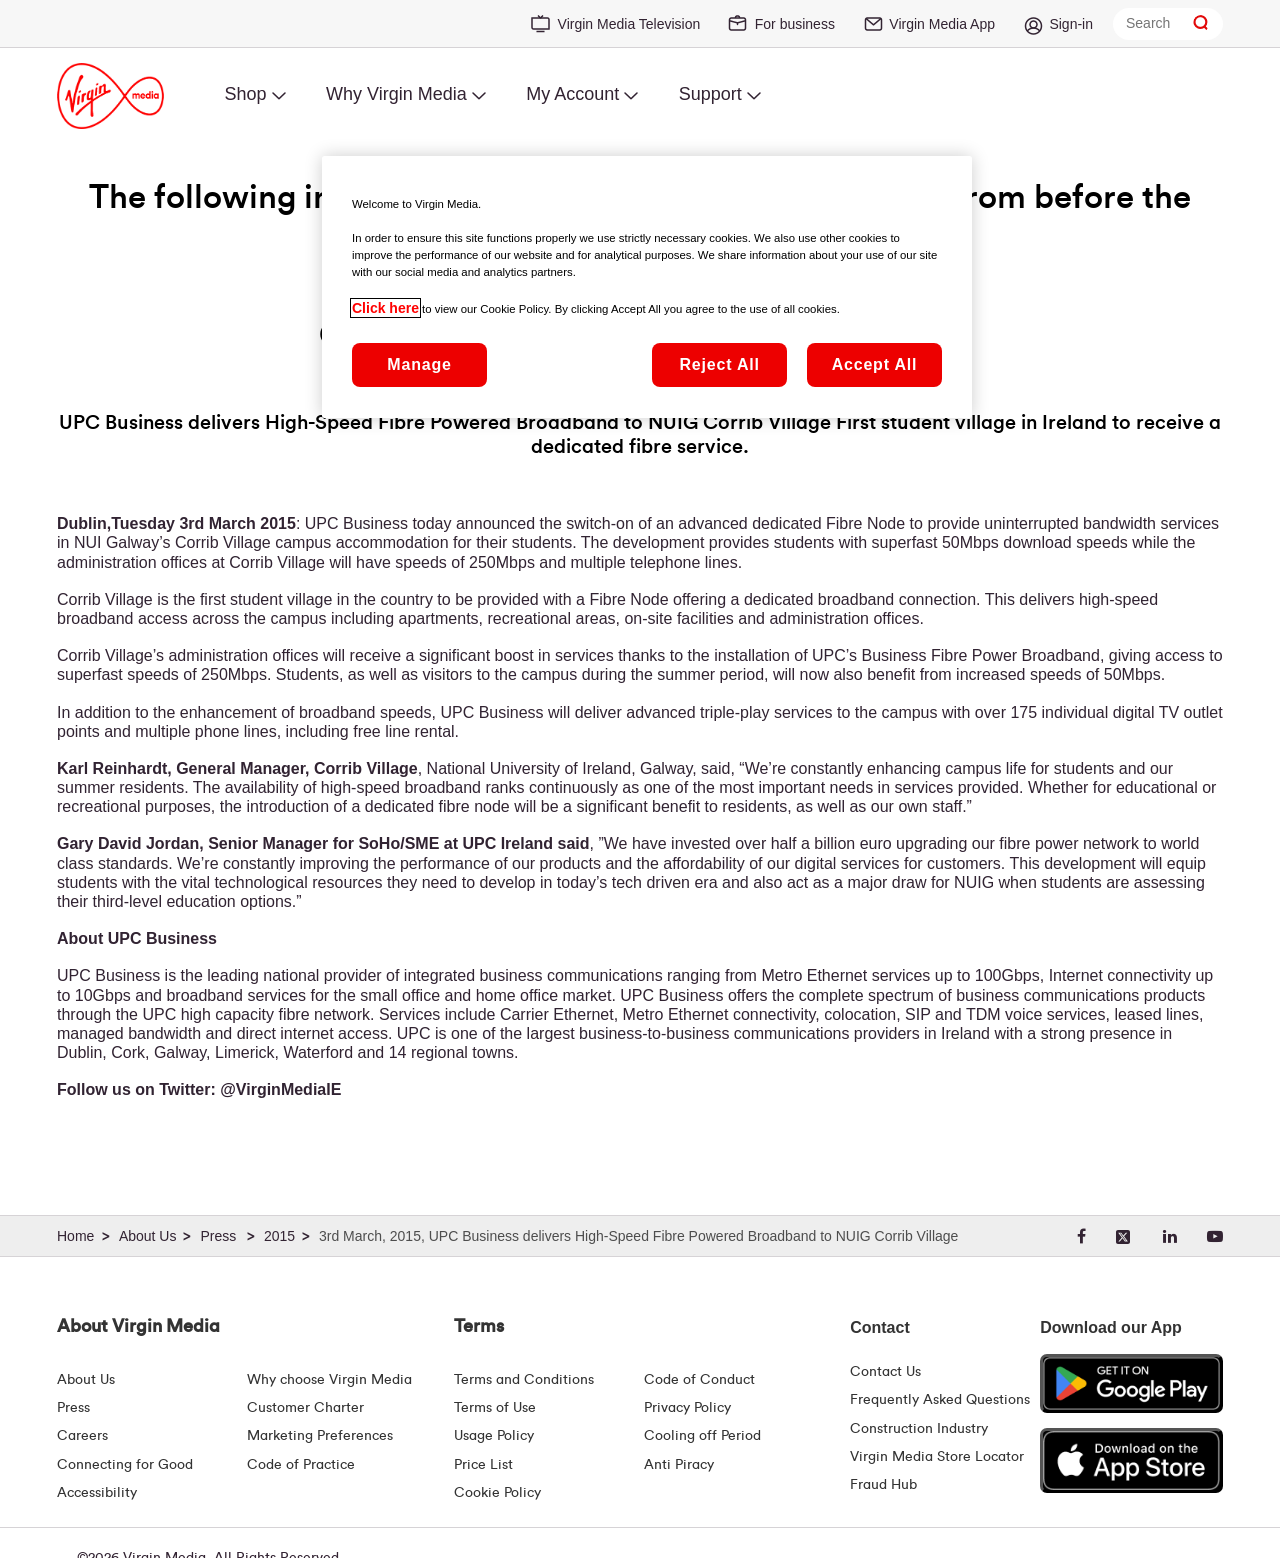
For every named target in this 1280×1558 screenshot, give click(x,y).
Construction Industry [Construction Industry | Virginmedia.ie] (919, 1429)
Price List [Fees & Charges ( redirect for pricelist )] (483, 1465)
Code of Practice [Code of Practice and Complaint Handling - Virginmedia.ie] (301, 1465)
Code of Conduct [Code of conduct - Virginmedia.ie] (699, 1380)
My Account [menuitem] (572, 94)
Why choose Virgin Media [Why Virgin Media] (329, 1380)
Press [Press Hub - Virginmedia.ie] (73, 1408)
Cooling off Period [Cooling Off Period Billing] (702, 1436)
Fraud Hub (883, 1485)
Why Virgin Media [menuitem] (396, 94)
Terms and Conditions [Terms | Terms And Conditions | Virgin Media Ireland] (524, 1380)
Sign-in (1071, 24)
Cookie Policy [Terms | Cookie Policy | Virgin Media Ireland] (497, 1493)
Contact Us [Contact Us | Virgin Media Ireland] (885, 1372)
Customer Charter (305, 1408)
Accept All (875, 364)
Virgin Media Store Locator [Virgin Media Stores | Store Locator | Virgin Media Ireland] (937, 1457)
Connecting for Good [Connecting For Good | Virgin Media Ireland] (125, 1465)
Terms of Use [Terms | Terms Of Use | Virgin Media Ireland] (495, 1408)
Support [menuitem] (710, 94)
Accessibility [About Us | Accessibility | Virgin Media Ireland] (97, 1493)
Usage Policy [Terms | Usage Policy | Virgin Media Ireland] (494, 1436)
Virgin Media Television (629, 24)
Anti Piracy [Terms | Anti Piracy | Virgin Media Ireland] (679, 1465)
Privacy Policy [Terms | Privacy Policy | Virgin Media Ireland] (687, 1408)
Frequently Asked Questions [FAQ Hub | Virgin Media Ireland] (940, 1400)
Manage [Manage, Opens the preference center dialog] (419, 364)
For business (795, 24)
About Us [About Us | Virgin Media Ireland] (86, 1380)
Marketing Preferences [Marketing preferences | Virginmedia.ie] (320, 1436)
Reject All (719, 364)
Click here (385, 308)
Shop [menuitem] (245, 94)
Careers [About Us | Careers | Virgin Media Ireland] (82, 1436)
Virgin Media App (942, 24)
